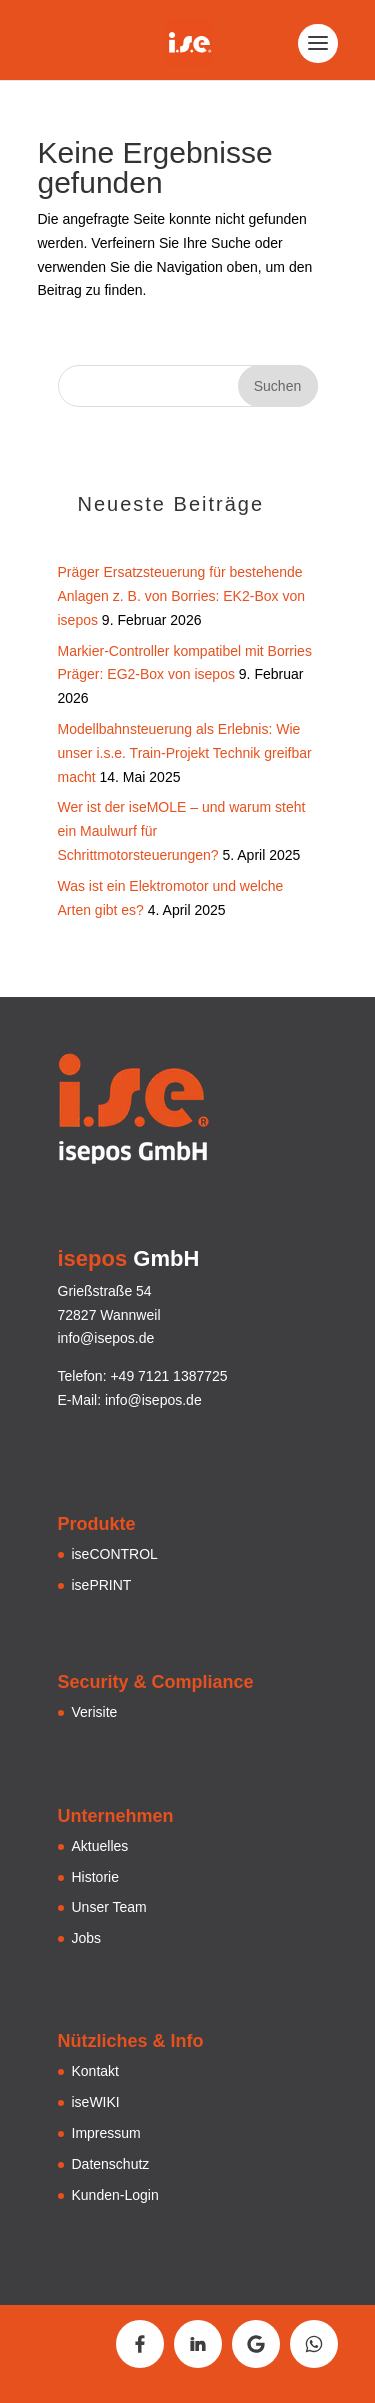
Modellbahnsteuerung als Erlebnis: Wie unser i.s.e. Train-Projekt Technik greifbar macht (185, 753)
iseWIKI (96, 2102)
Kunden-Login (115, 2195)
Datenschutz (111, 2164)
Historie (95, 1877)
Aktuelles (100, 1846)
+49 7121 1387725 (168, 1376)
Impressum (106, 2133)
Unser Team (109, 1907)
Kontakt (95, 2071)
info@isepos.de (153, 1400)
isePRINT (102, 1585)
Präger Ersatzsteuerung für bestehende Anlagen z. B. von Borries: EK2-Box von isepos (181, 596)
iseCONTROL (115, 1554)
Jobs (87, 1938)
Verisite (95, 1712)
